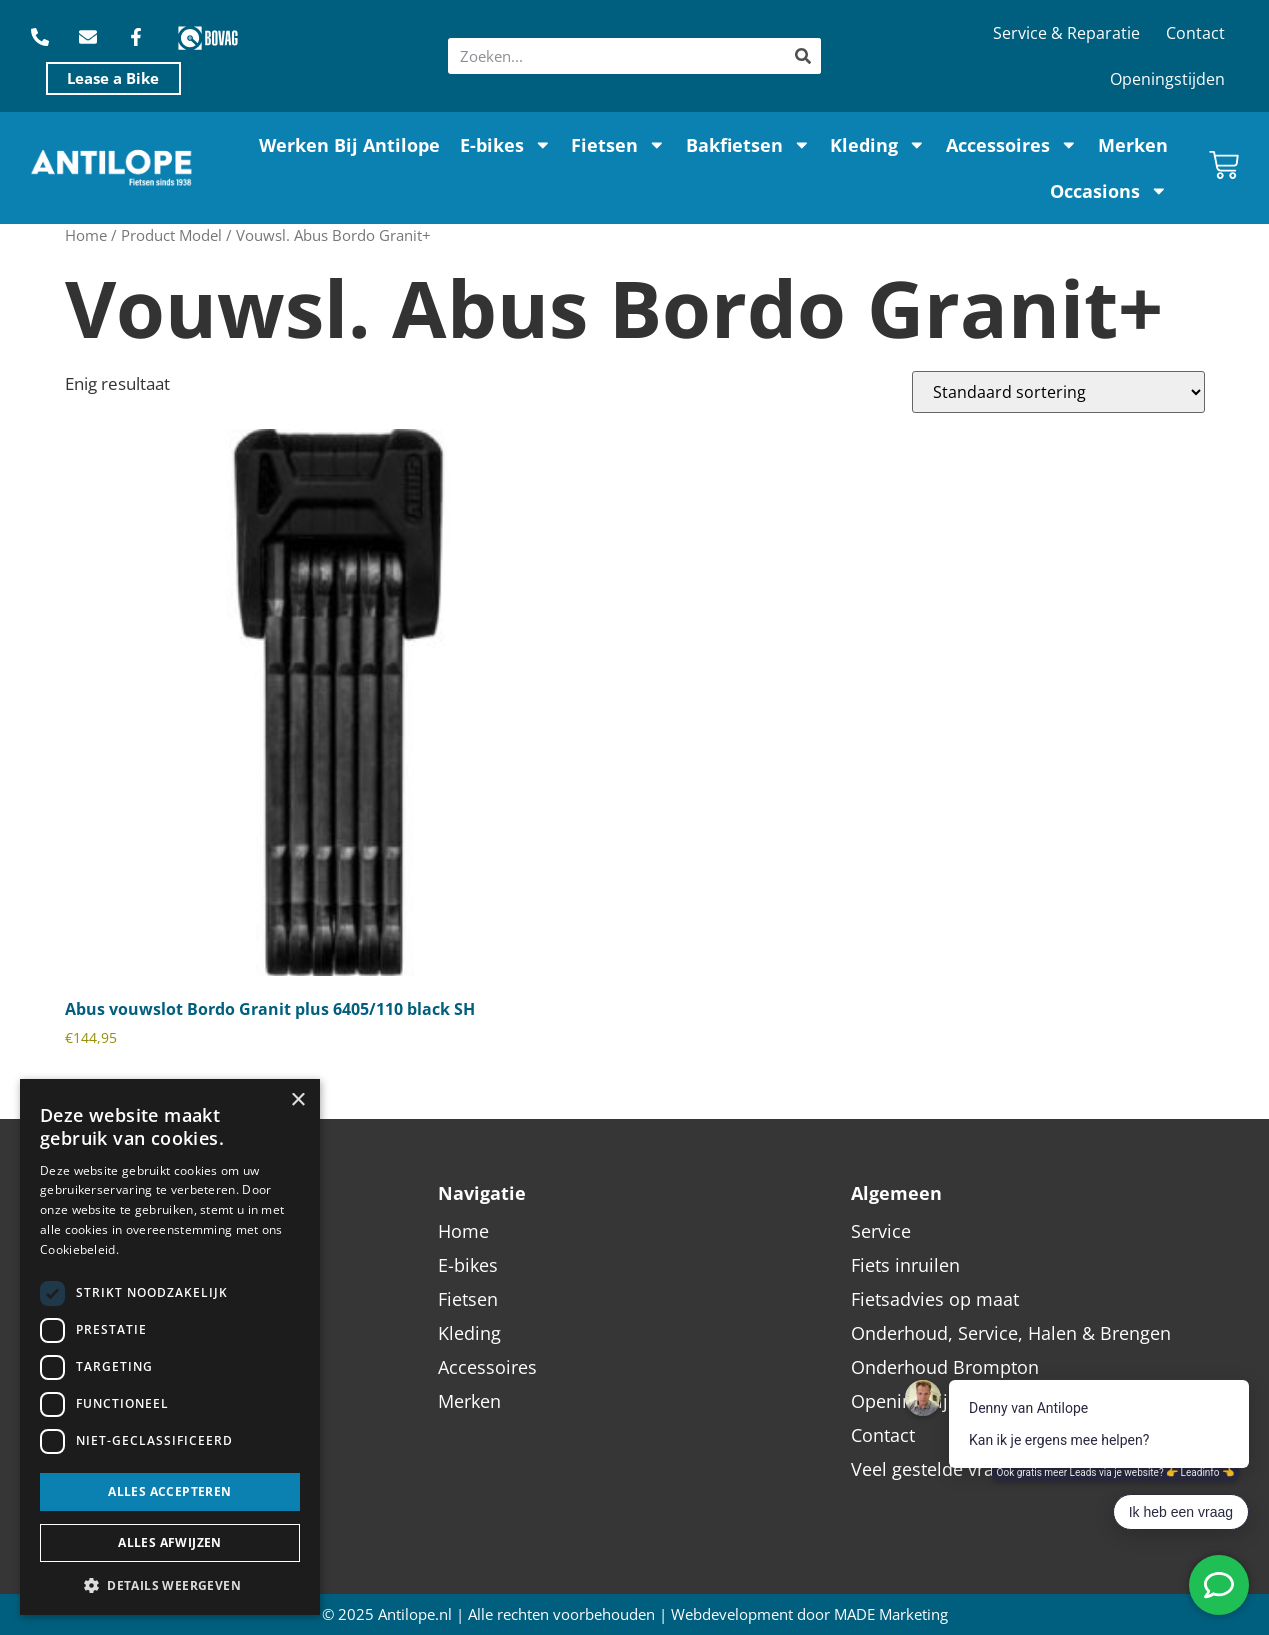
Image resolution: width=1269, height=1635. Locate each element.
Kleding (878, 145)
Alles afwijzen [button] (170, 1542)
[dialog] (170, 1347)
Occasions (1109, 191)
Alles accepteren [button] (169, 1491)
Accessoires (1012, 145)
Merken (1133, 145)
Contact (1195, 33)
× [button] (297, 1100)
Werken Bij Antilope (349, 145)
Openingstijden (1167, 79)
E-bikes (506, 145)
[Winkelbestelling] (1058, 392)
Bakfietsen (748, 145)
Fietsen (618, 145)
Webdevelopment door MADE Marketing (809, 1614)
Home (86, 235)
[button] (170, 1585)
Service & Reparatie (1066, 33)
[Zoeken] (803, 56)
